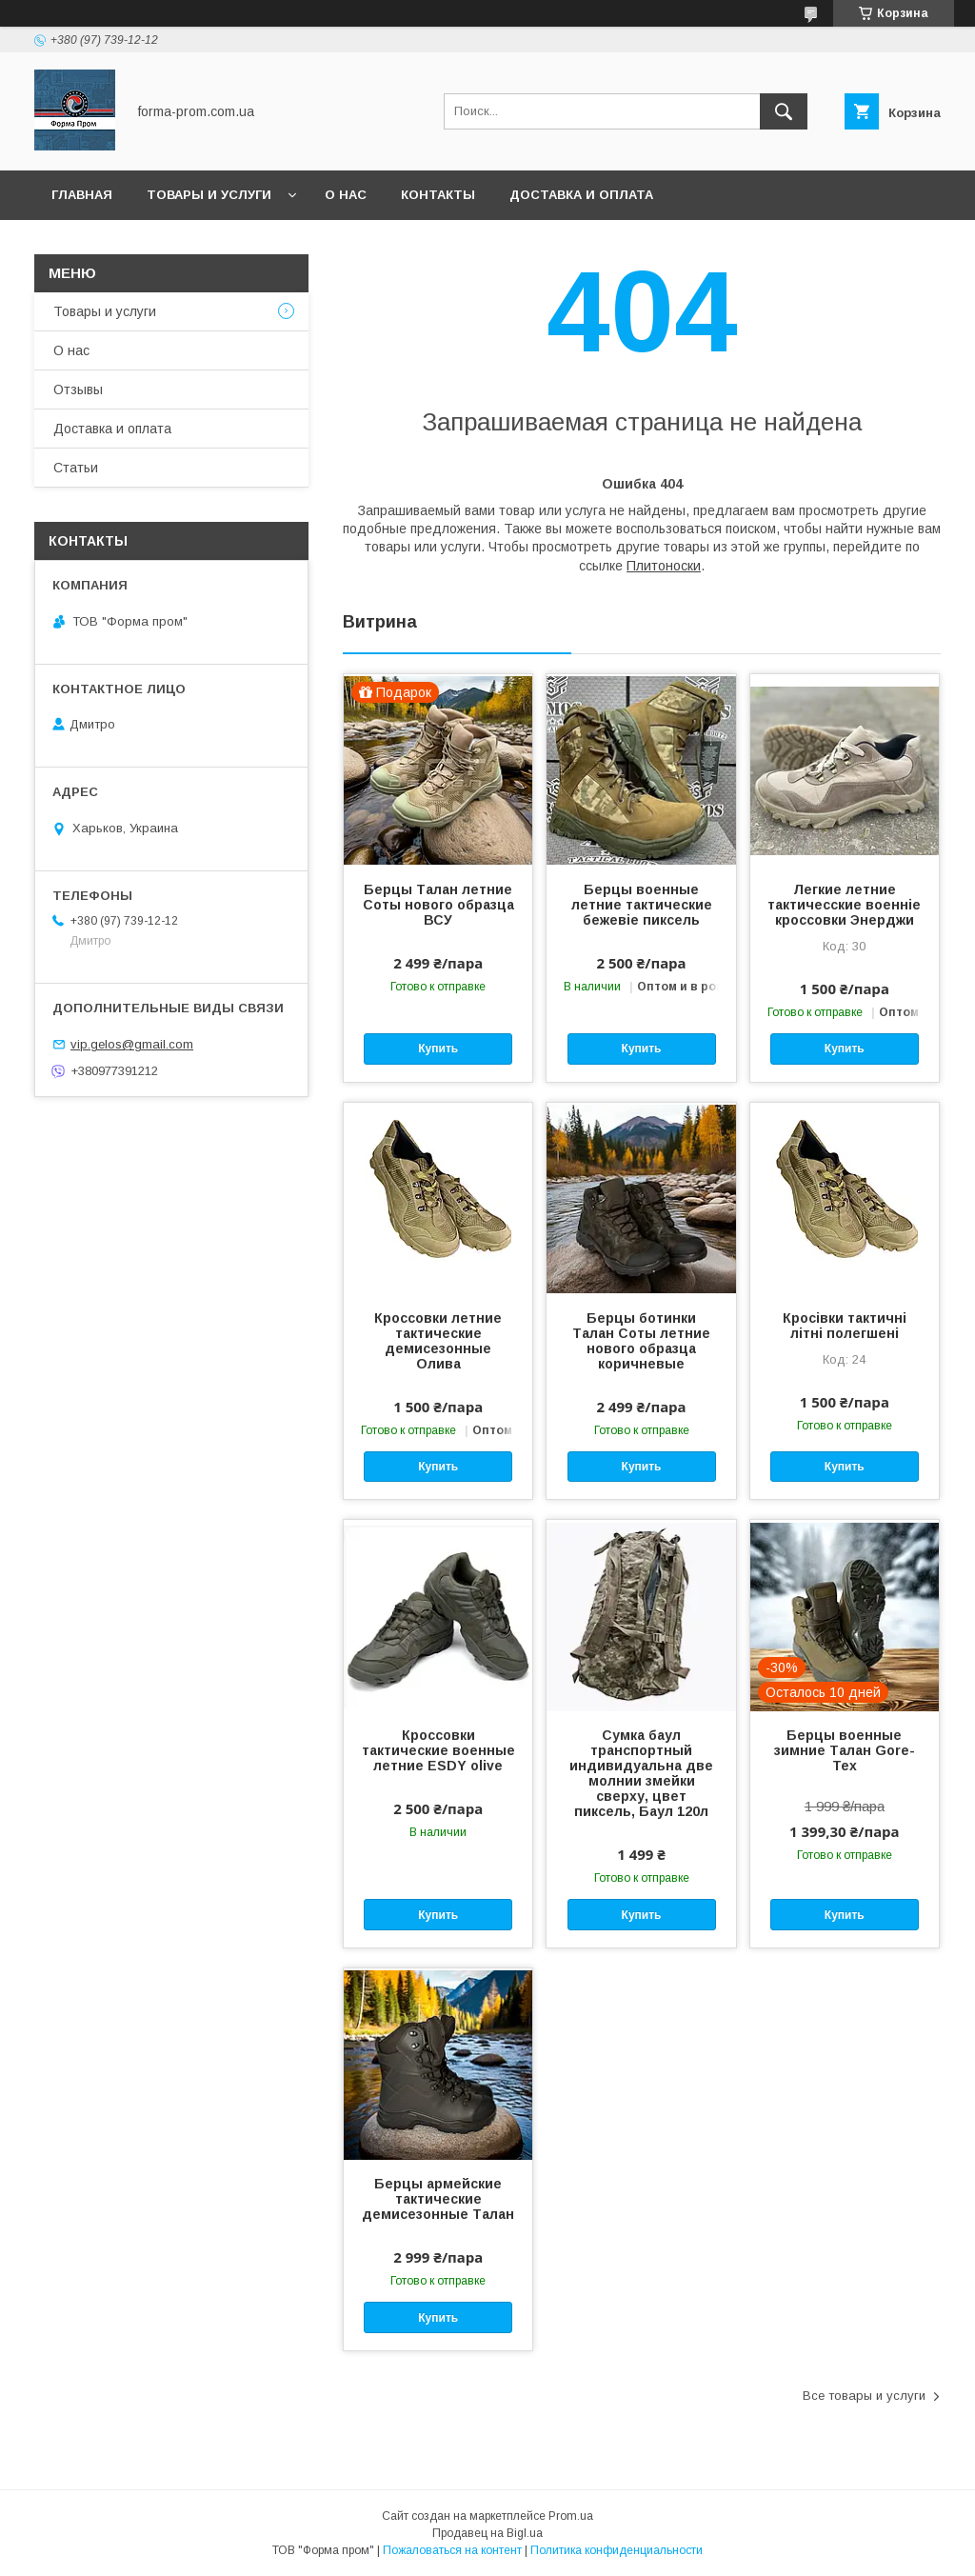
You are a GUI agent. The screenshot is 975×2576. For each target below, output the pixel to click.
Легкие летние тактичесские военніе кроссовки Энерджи (844, 905)
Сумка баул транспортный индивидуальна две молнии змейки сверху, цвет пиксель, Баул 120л (641, 1773)
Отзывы (78, 389)
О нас (346, 195)
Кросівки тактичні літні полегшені (844, 1325)
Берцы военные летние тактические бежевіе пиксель (641, 905)
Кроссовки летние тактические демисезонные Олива (438, 1340)
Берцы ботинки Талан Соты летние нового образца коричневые (641, 1340)
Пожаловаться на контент (452, 2550)
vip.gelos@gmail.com (131, 1044)
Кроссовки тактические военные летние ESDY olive (438, 1750)
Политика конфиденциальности (616, 2550)
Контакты (438, 195)
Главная (81, 195)
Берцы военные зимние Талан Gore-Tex (844, 1750)
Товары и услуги (209, 195)
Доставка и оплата (581, 195)
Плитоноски (664, 565)
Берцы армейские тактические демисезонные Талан (438, 2199)
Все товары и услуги (864, 2395)
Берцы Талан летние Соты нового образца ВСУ (438, 905)
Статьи (75, 467)
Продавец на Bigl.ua (487, 2533)
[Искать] (783, 111)
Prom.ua (570, 2516)
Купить (438, 1048)
